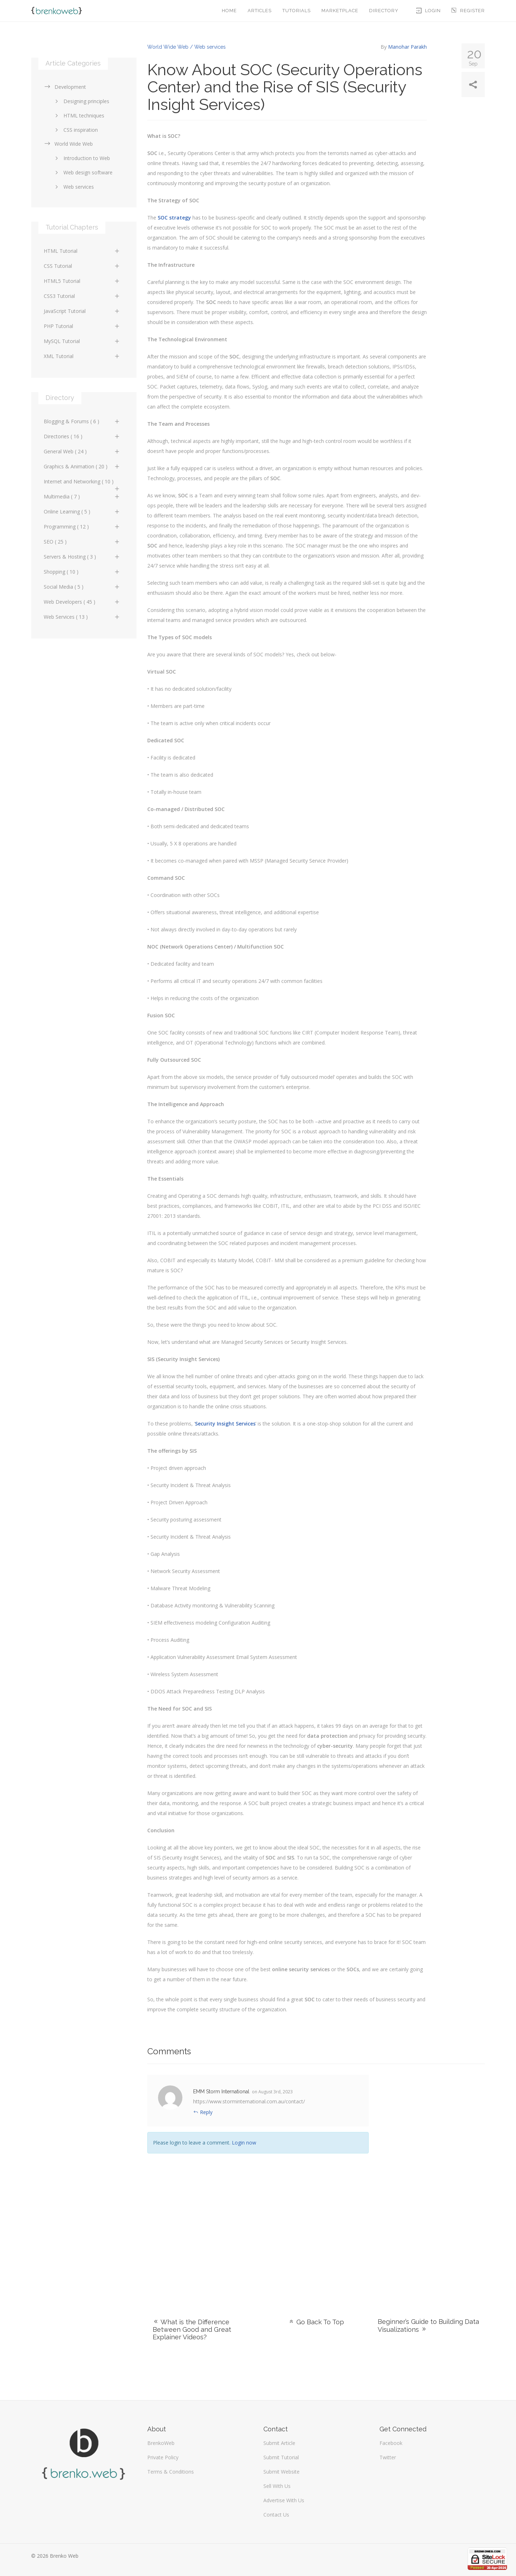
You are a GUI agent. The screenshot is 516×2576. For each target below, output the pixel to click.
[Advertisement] (432, 2182)
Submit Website (281, 2471)
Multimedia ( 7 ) (82, 496)
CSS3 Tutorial (82, 296)
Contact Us (276, 2514)
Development (65, 86)
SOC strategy (174, 217)
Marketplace (339, 10)
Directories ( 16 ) (82, 436)
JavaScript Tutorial (82, 311)
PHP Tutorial (82, 326)
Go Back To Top (316, 2322)
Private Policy (162, 2457)
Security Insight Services (225, 1423)
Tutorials (296, 10)
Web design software (83, 172)
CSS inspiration (75, 129)
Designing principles (81, 101)
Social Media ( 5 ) (82, 586)
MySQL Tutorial (82, 341)
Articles (260, 10)
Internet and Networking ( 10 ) (82, 483)
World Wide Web (68, 143)
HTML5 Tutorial (82, 281)
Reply (202, 2112)
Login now (244, 2142)
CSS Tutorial (82, 265)
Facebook (390, 2443)
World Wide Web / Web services (186, 47)
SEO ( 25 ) (82, 541)
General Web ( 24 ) (82, 451)
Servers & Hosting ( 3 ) (82, 556)
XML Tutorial (82, 356)
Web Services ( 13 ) (82, 616)
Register (468, 10)
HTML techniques (78, 115)
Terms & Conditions (170, 2471)
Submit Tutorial (281, 2457)
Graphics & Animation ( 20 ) (82, 466)
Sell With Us (277, 2486)
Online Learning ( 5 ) (82, 511)
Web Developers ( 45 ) (82, 601)
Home (229, 10)
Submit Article (279, 2443)
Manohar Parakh (407, 46)
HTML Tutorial (82, 250)
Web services (73, 186)
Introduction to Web (81, 158)
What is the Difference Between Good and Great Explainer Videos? (192, 2329)
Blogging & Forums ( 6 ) (82, 421)
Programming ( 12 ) (82, 526)
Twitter (387, 2457)
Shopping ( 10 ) (82, 571)
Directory (383, 10)
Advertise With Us (283, 2500)
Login (428, 10)
